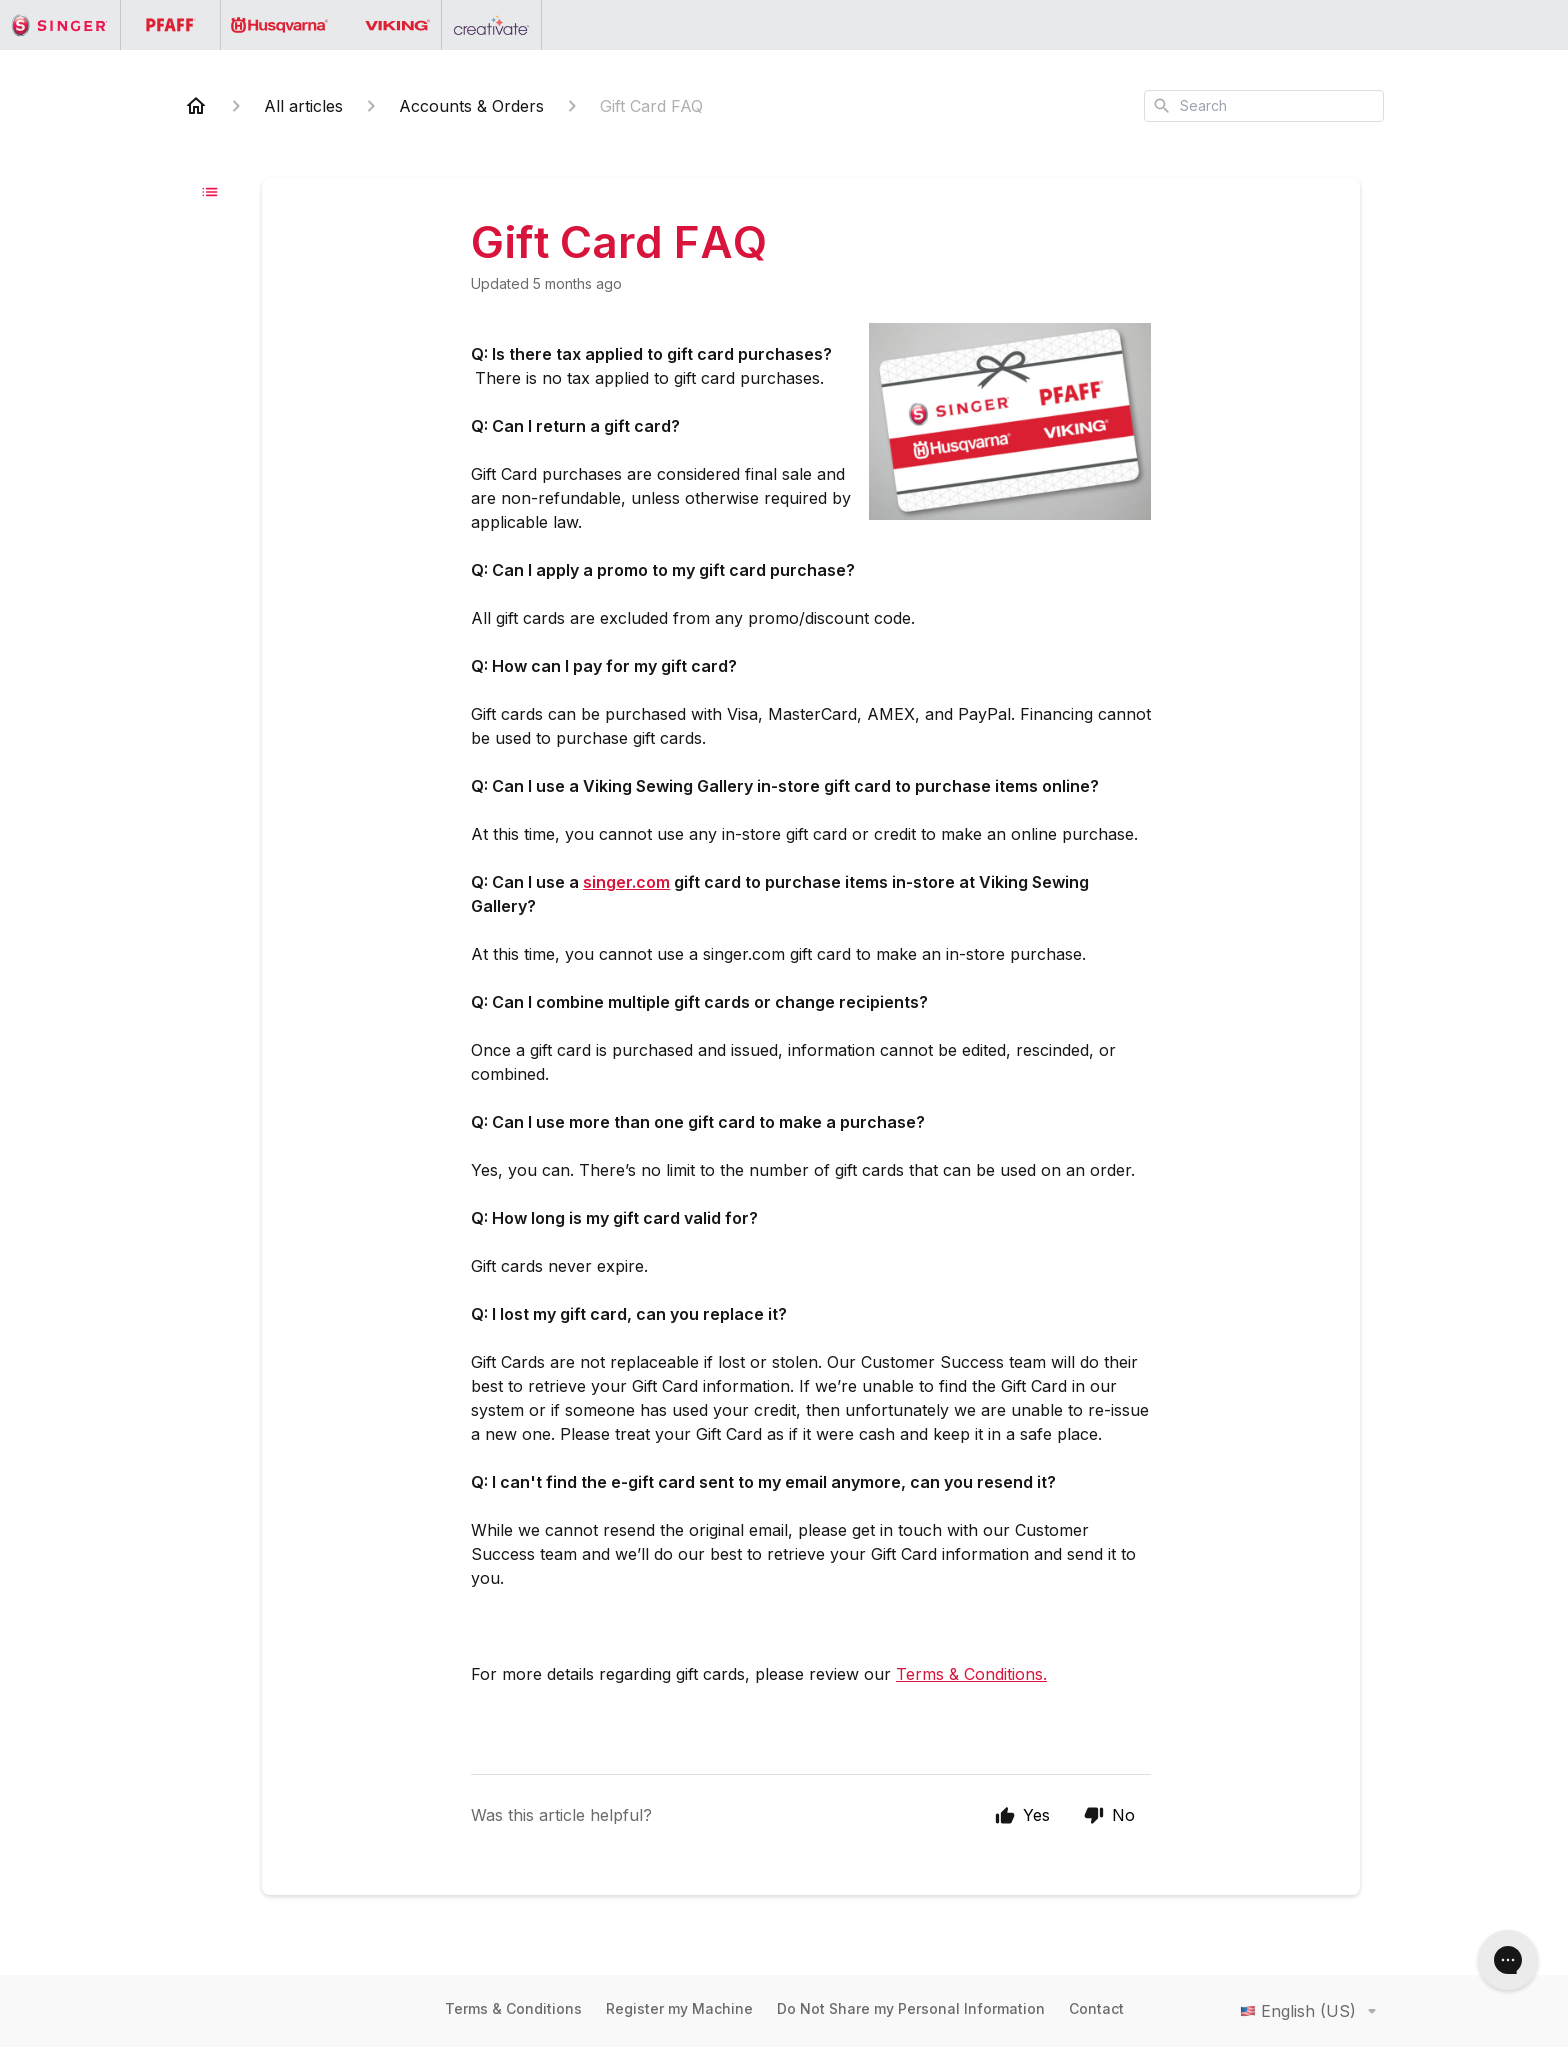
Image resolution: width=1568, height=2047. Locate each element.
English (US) (1312, 2011)
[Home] (196, 106)
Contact (1096, 2008)
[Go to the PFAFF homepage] (171, 25)
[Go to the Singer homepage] (60, 25)
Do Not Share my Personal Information (911, 2008)
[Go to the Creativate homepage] (492, 25)
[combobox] (1264, 106)
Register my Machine (679, 2008)
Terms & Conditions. (971, 1674)
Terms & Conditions (513, 2008)
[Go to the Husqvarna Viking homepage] (331, 25)
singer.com (626, 882)
